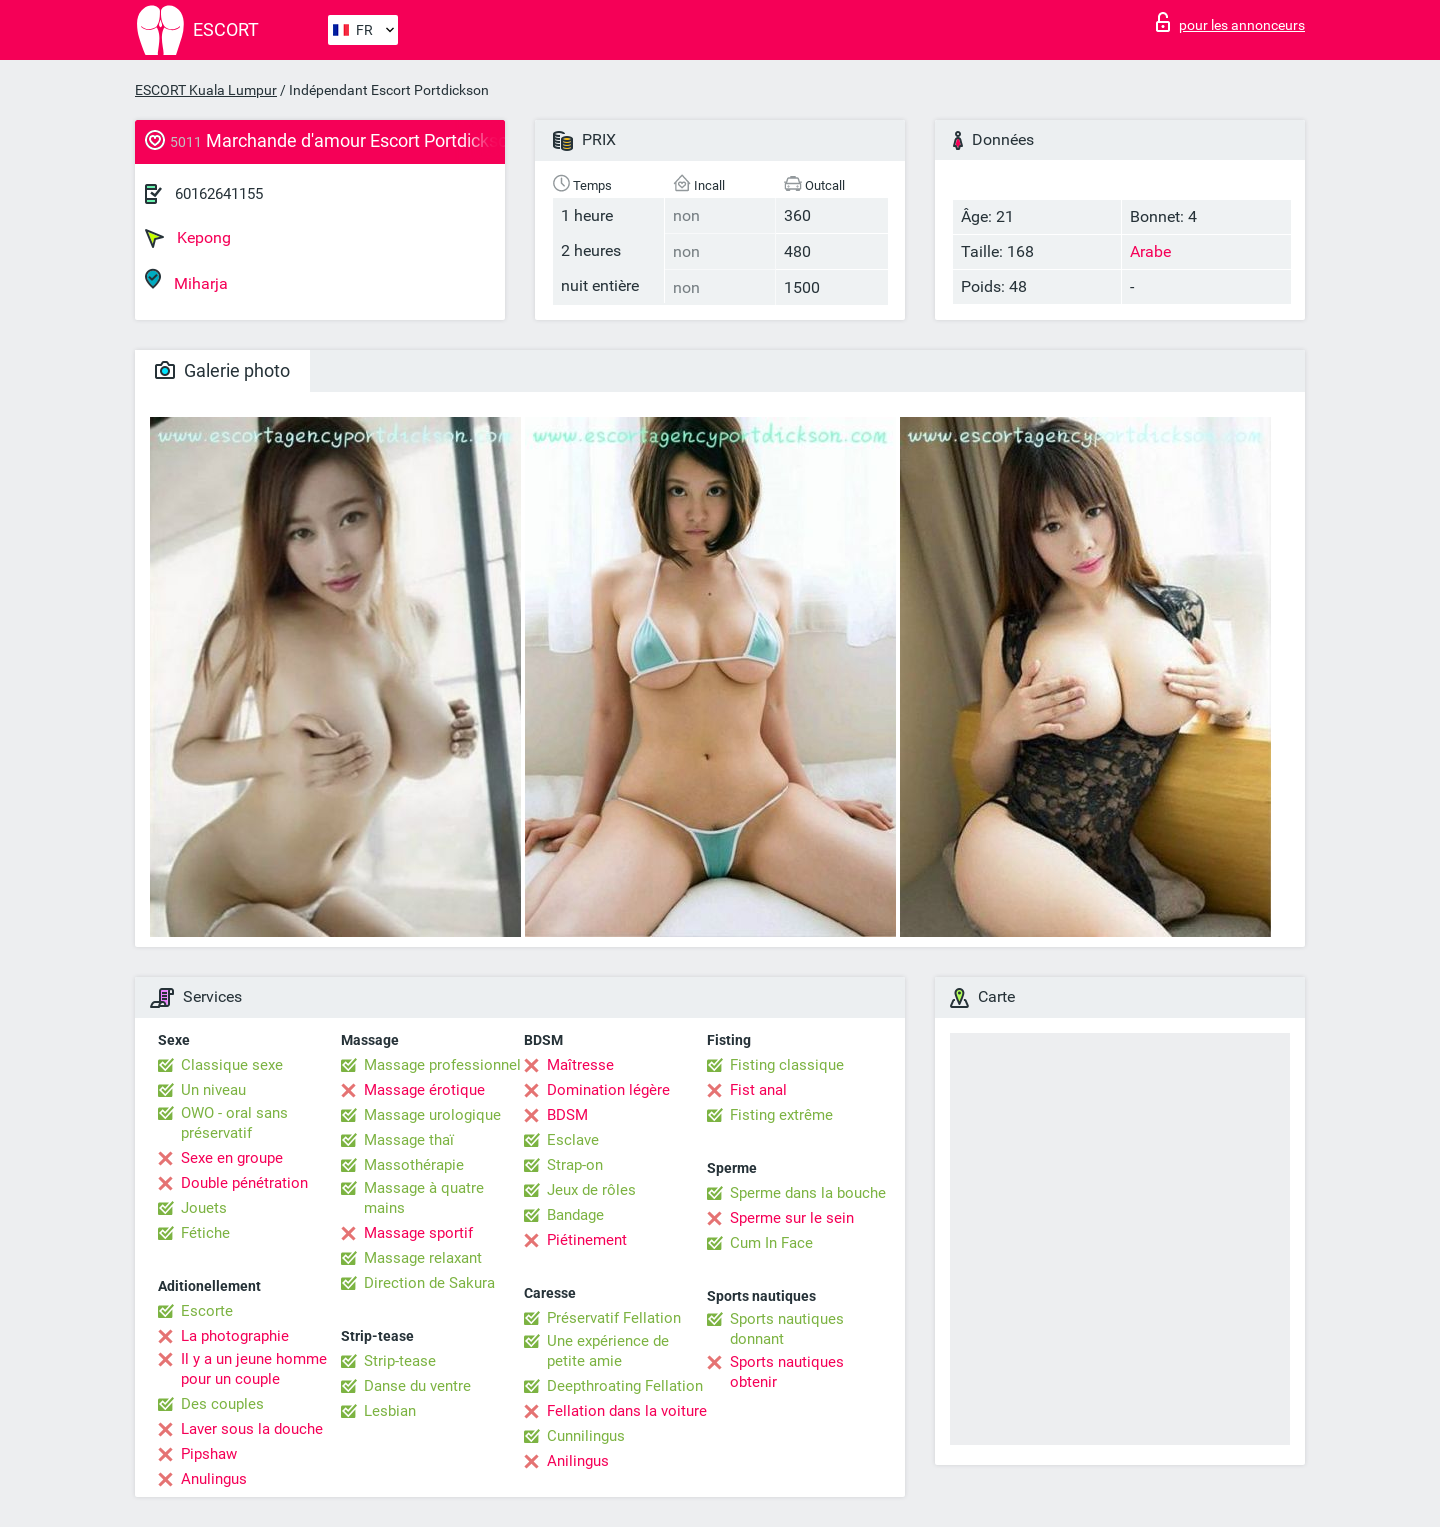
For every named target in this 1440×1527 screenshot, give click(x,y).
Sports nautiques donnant (787, 1329)
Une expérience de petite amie (608, 1351)
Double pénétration (244, 1183)
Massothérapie (414, 1165)
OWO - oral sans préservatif (234, 1123)
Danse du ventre (417, 1386)
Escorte (207, 1311)
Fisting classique (787, 1065)
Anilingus (578, 1461)
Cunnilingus (586, 1436)
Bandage (575, 1215)
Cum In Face (771, 1243)
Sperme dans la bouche (808, 1193)
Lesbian (390, 1411)
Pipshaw (209, 1454)
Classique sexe (232, 1065)
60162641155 (219, 194)
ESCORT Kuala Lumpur (206, 90)
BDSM (567, 1115)
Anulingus (214, 1479)
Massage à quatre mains (424, 1198)
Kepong (188, 238)
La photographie (235, 1336)
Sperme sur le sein (792, 1218)
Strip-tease (400, 1361)
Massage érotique (424, 1090)
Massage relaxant (423, 1258)
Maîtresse (580, 1065)
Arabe (1150, 251)
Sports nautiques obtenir (787, 1372)
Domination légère (608, 1090)
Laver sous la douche (252, 1429)
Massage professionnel (442, 1065)
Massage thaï (409, 1140)
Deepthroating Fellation (625, 1386)
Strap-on (575, 1165)
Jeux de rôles (591, 1190)
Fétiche (205, 1233)
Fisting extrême (781, 1115)
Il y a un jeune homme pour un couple (254, 1369)
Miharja (186, 280)
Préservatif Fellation (614, 1318)
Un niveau (213, 1090)
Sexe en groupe (232, 1158)
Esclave (573, 1140)
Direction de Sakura (429, 1283)
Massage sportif (418, 1233)
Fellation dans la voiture (627, 1411)
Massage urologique (432, 1115)
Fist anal (758, 1090)
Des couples (222, 1404)
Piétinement (587, 1240)
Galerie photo (222, 370)
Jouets (204, 1208)
